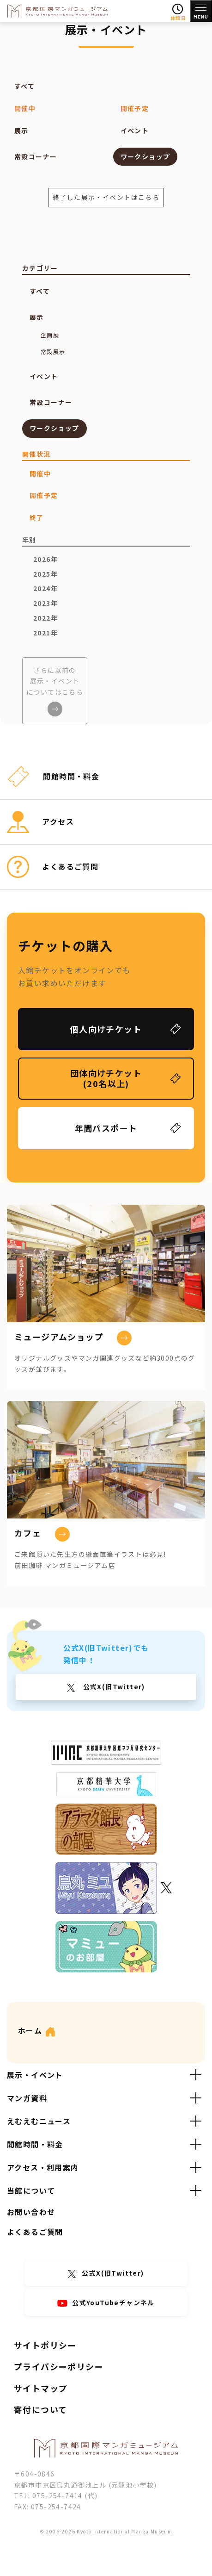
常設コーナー (35, 156)
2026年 (45, 559)
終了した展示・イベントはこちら (106, 197)
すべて (24, 86)
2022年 (45, 617)
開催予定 (135, 108)
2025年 (45, 574)
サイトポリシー (45, 2345)
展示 (21, 130)
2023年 (45, 603)
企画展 (50, 335)
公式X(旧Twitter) (113, 1686)
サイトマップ (40, 2388)
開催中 (25, 108)
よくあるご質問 (35, 2231)
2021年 (45, 632)
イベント (135, 130)
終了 (37, 517)
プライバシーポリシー (58, 2366)
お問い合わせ (31, 2211)
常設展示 (53, 351)
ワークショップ (145, 156)
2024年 (45, 588)
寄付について (40, 2409)
